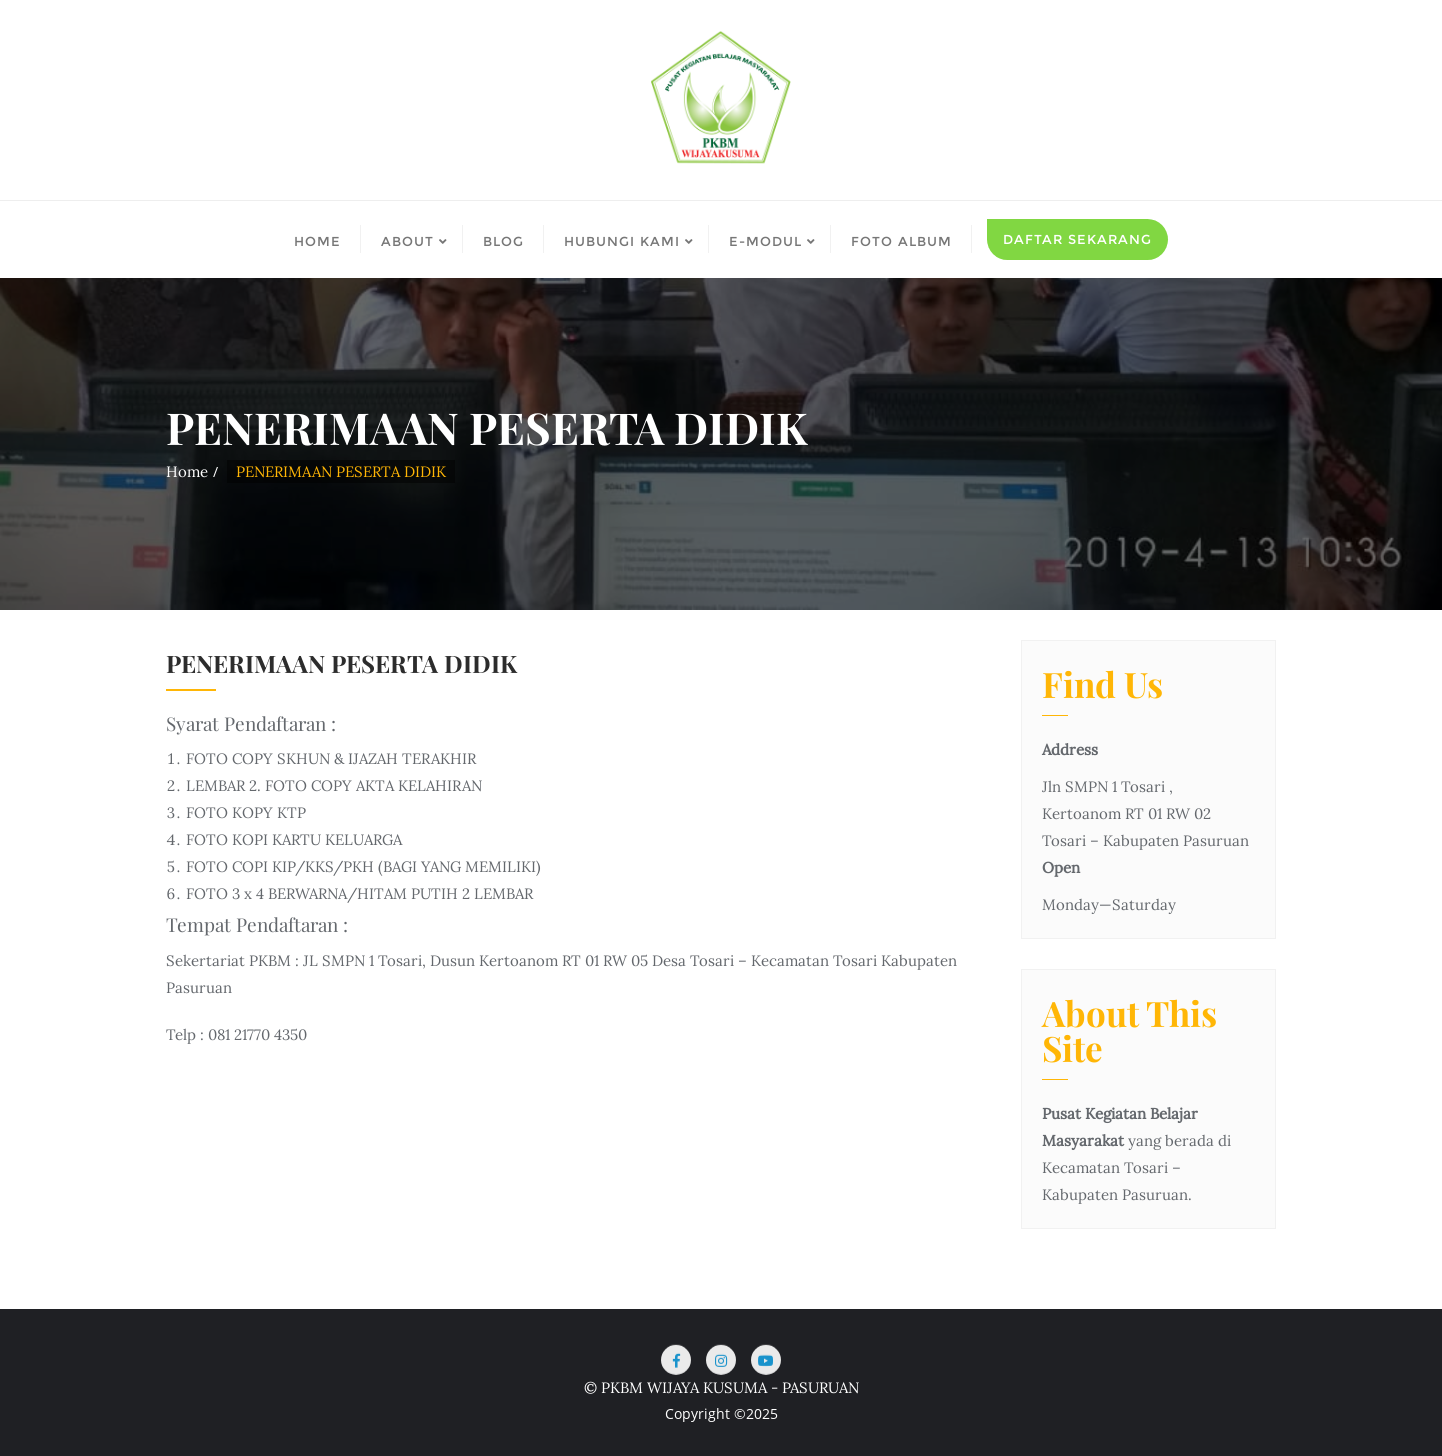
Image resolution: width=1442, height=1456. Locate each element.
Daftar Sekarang (1077, 239)
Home (187, 471)
